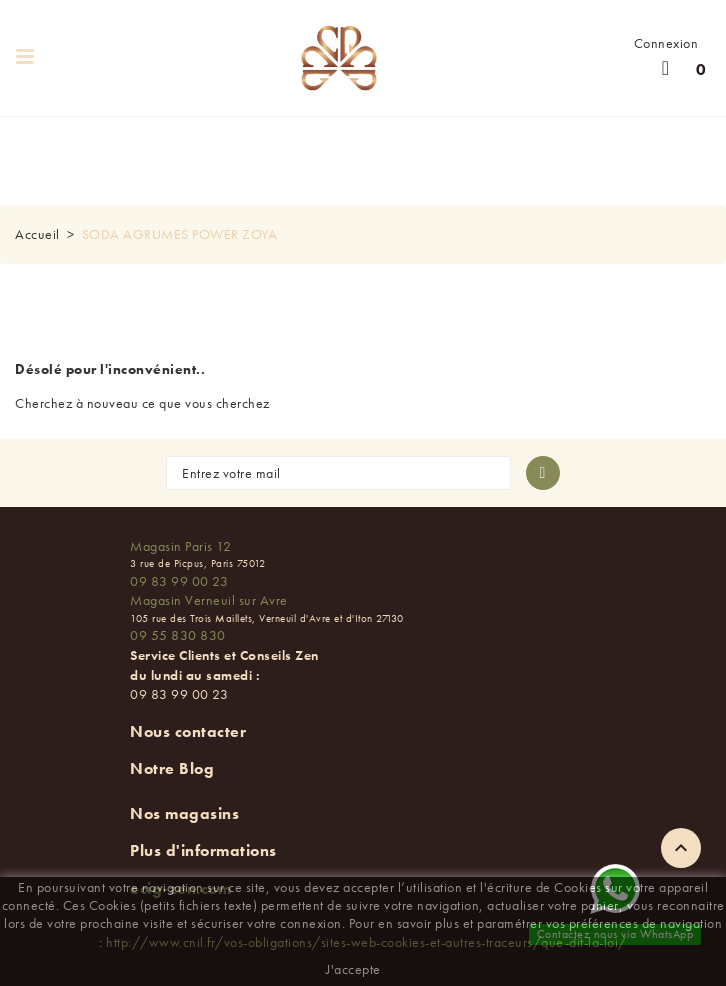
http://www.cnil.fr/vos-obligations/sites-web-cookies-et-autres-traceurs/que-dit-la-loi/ (366, 942)
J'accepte (353, 969)
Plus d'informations (203, 850)
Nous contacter (188, 731)
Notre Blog (172, 768)
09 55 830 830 (178, 635)
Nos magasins (184, 813)
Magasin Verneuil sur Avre (209, 600)
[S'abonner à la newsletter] (543, 473)
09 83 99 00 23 (179, 581)
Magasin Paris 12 (180, 546)
